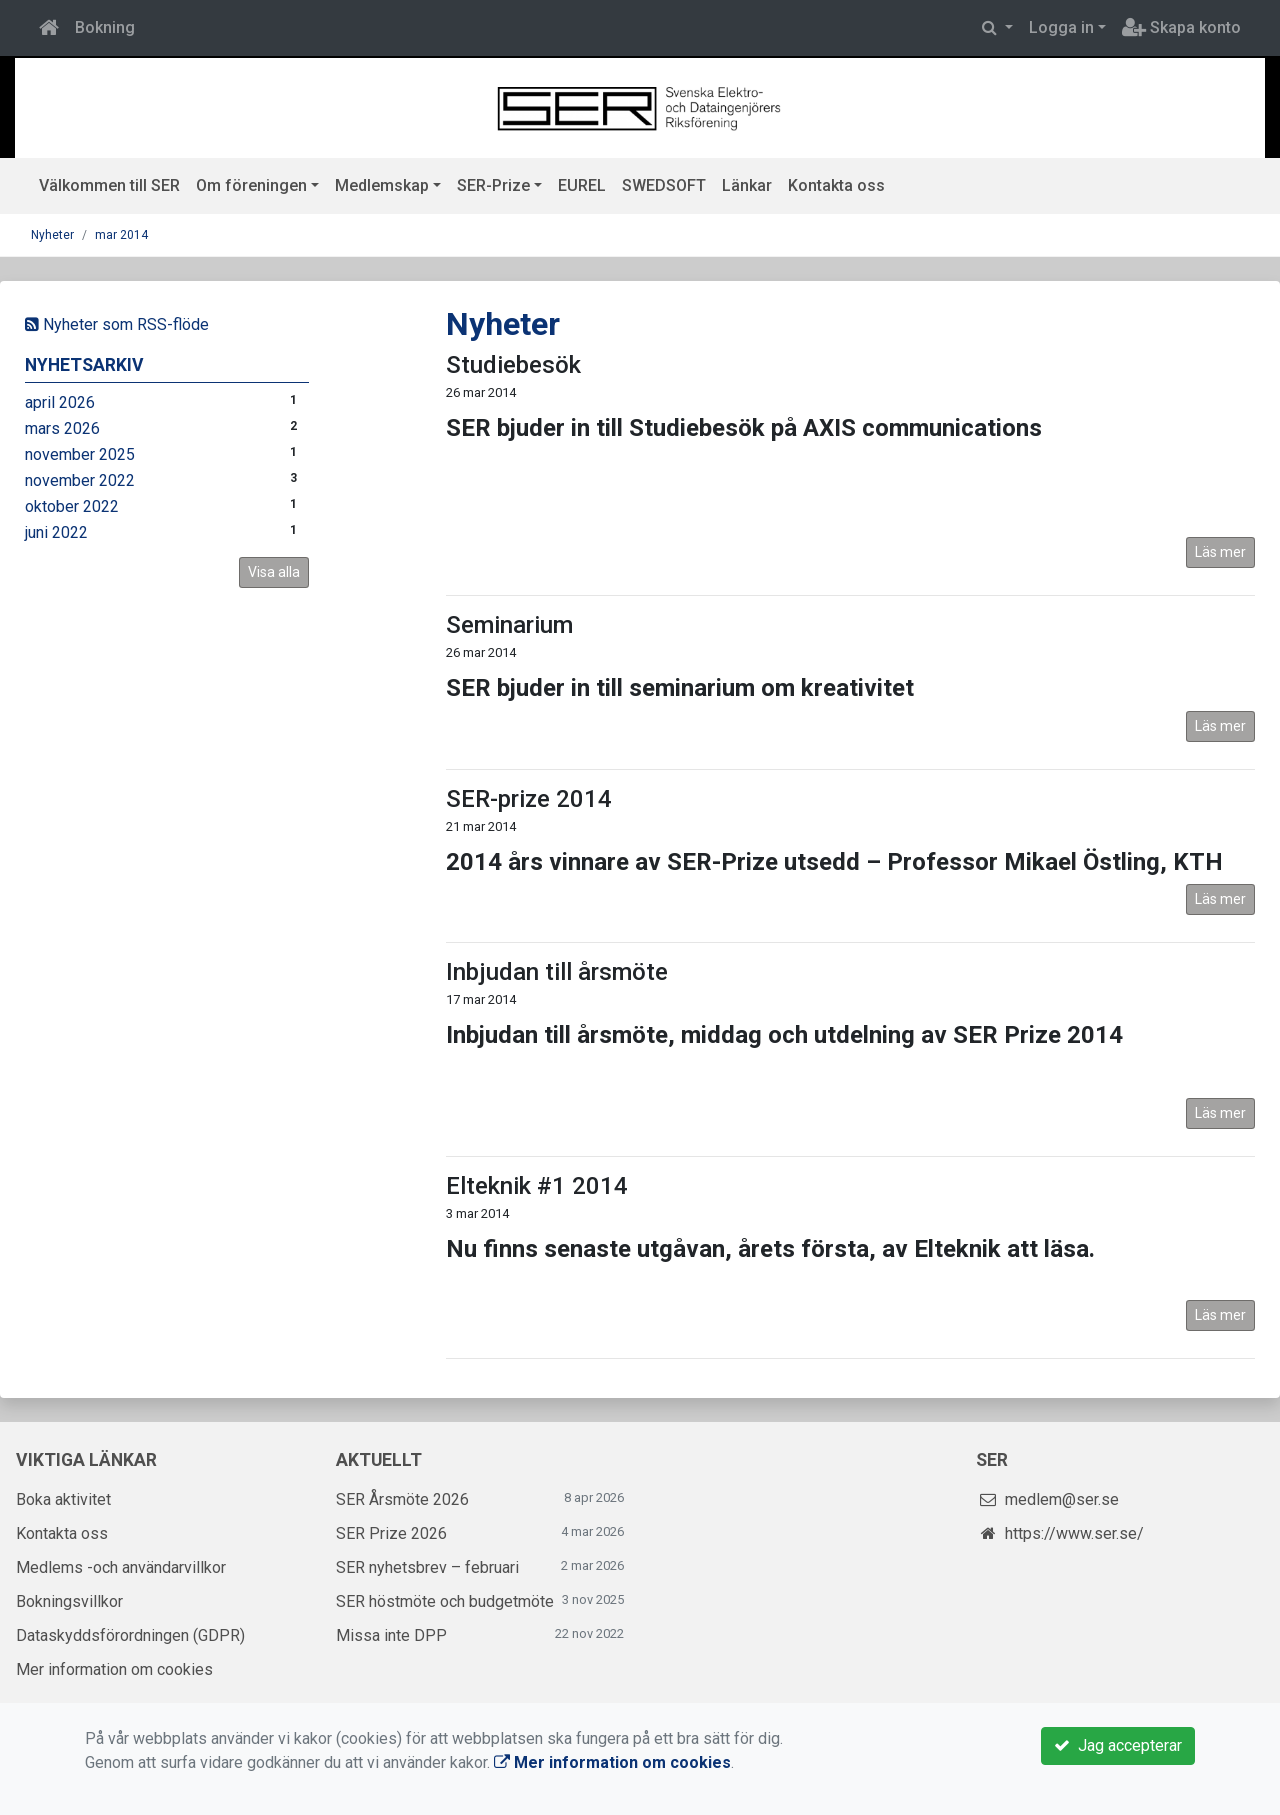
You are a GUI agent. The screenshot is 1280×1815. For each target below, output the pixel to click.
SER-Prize (493, 185)
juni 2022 (56, 532)
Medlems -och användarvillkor (121, 1567)
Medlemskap (382, 185)
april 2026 (60, 402)
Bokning (105, 27)
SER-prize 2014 (529, 799)
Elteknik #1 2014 (537, 1186)
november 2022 (80, 480)
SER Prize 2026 (391, 1533)
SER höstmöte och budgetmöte (445, 1601)
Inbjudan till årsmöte (557, 972)
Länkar (747, 185)
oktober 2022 (72, 506)
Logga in (1061, 27)
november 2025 (80, 454)
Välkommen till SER (109, 185)
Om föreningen (251, 185)
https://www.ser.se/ (1074, 1533)
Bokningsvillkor (69, 1601)
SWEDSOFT (664, 185)
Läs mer (1220, 552)
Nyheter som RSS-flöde (117, 324)
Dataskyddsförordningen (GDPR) (130, 1635)
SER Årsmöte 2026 (402, 1499)
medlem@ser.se (1062, 1499)
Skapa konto (1181, 27)
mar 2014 (121, 235)
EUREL (582, 185)
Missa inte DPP (391, 1635)
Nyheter (52, 235)
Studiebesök (513, 365)
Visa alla (274, 572)
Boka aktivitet (63, 1499)
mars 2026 (62, 428)
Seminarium (509, 625)
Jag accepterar (1118, 1745)
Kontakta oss (836, 185)
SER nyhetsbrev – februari (427, 1567)
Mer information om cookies (114, 1669)
